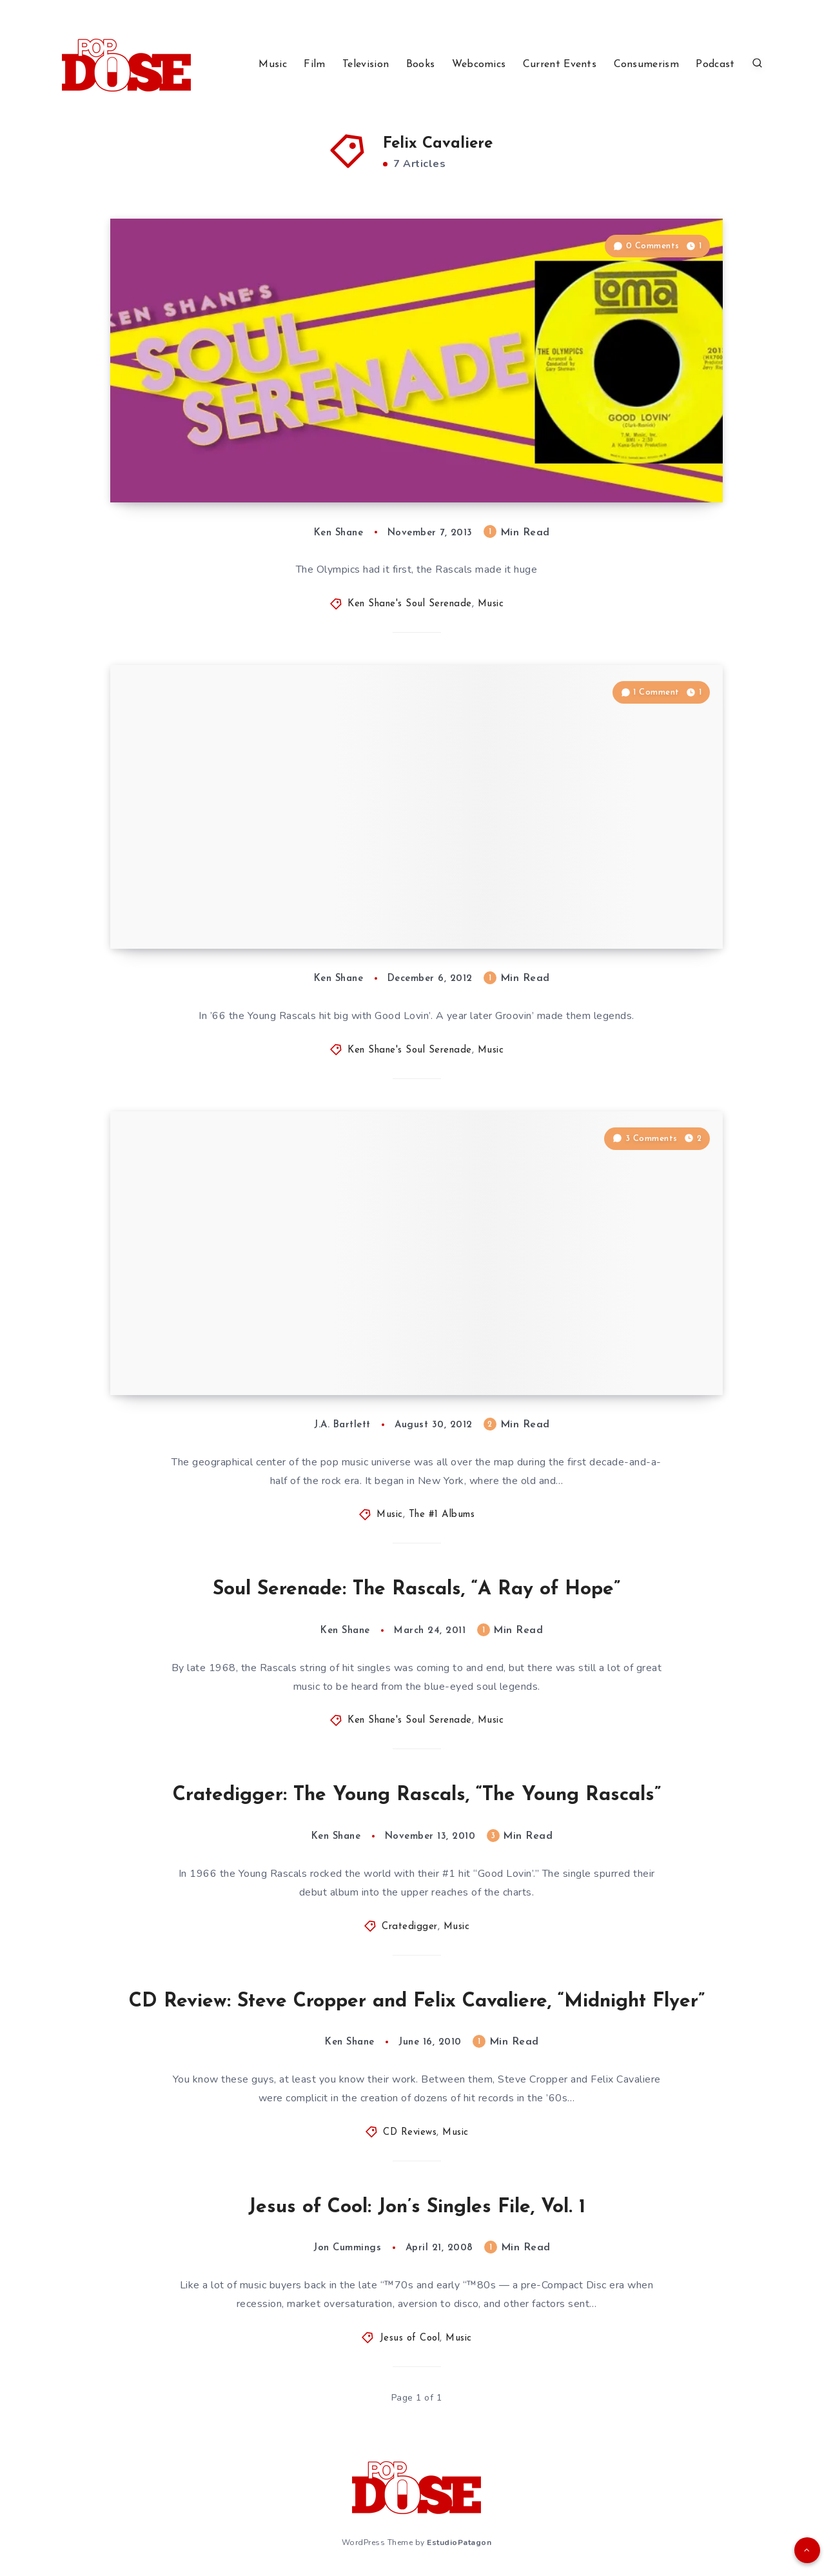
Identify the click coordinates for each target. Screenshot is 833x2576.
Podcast (715, 64)
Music (273, 64)
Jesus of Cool (410, 2338)
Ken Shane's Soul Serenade (410, 604)
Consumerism (646, 64)
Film (314, 64)
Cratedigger (410, 1927)
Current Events (559, 64)
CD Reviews (409, 2132)
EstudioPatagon (459, 2542)
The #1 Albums (442, 1515)
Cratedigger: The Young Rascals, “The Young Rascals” (417, 1795)
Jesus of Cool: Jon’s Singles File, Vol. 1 (416, 2207)
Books (420, 64)
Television (365, 64)
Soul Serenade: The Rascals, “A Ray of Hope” (416, 1590)
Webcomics (479, 64)
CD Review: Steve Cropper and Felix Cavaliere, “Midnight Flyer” (417, 2002)
